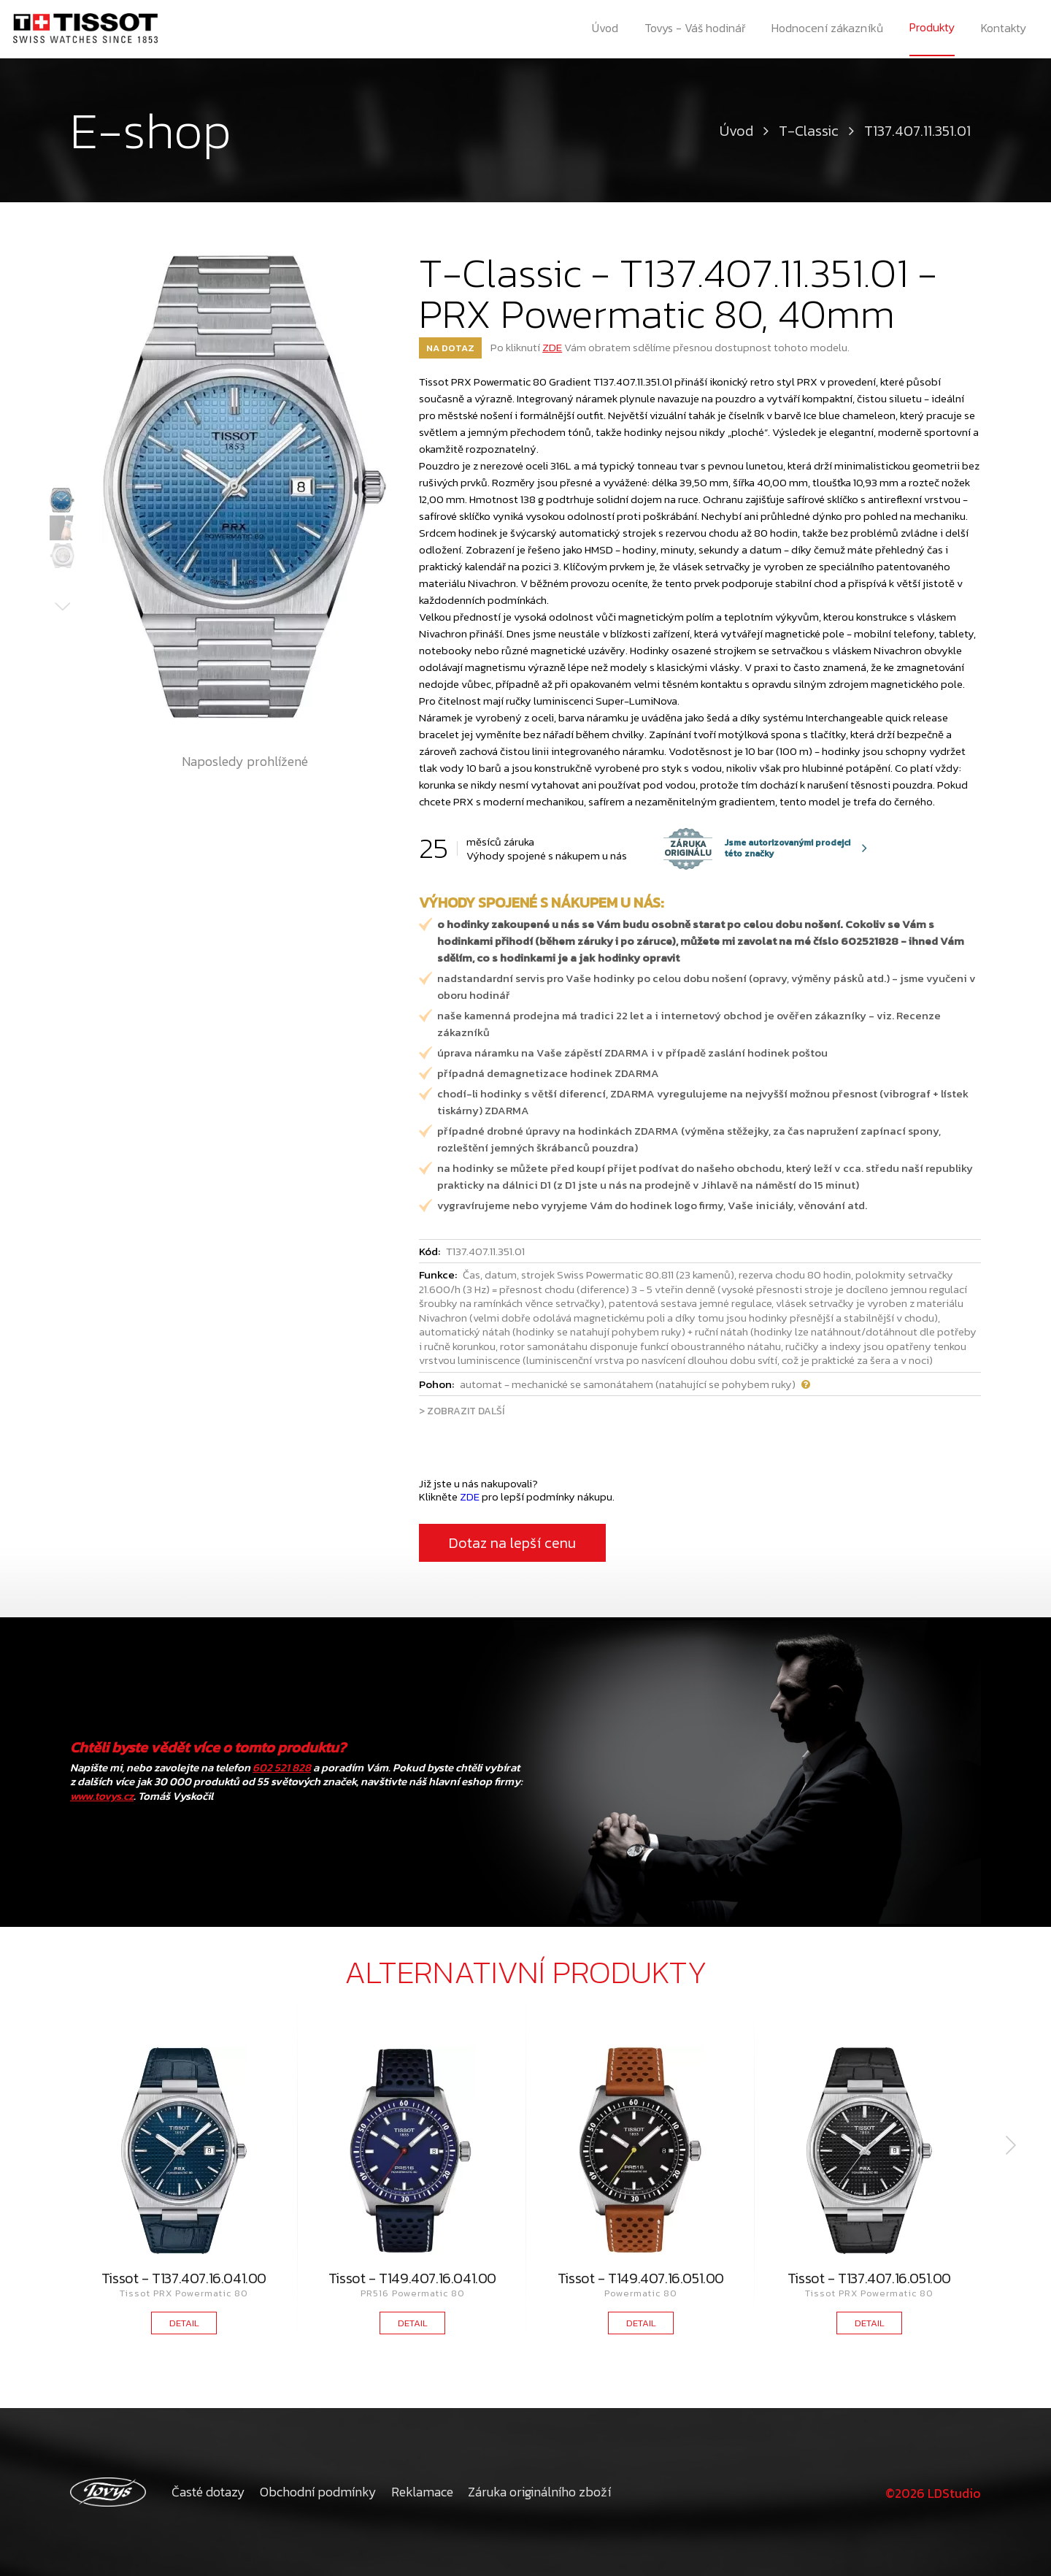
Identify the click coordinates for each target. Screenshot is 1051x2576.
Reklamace (422, 2492)
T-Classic (809, 130)
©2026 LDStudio (931, 2492)
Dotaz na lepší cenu (512, 1543)
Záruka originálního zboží (539, 2492)
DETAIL (184, 2323)
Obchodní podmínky (318, 2492)
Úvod (604, 29)
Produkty (932, 28)
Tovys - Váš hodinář (695, 29)
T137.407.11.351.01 (917, 130)
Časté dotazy (208, 2492)
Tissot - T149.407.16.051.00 (641, 2278)
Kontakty (1005, 29)
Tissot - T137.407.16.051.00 (869, 2278)
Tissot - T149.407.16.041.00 (412, 2278)
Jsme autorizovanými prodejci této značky (756, 848)
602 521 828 (282, 1767)
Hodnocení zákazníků (827, 29)
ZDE (552, 347)
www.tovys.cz (102, 1795)
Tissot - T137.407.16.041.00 (183, 2278)
